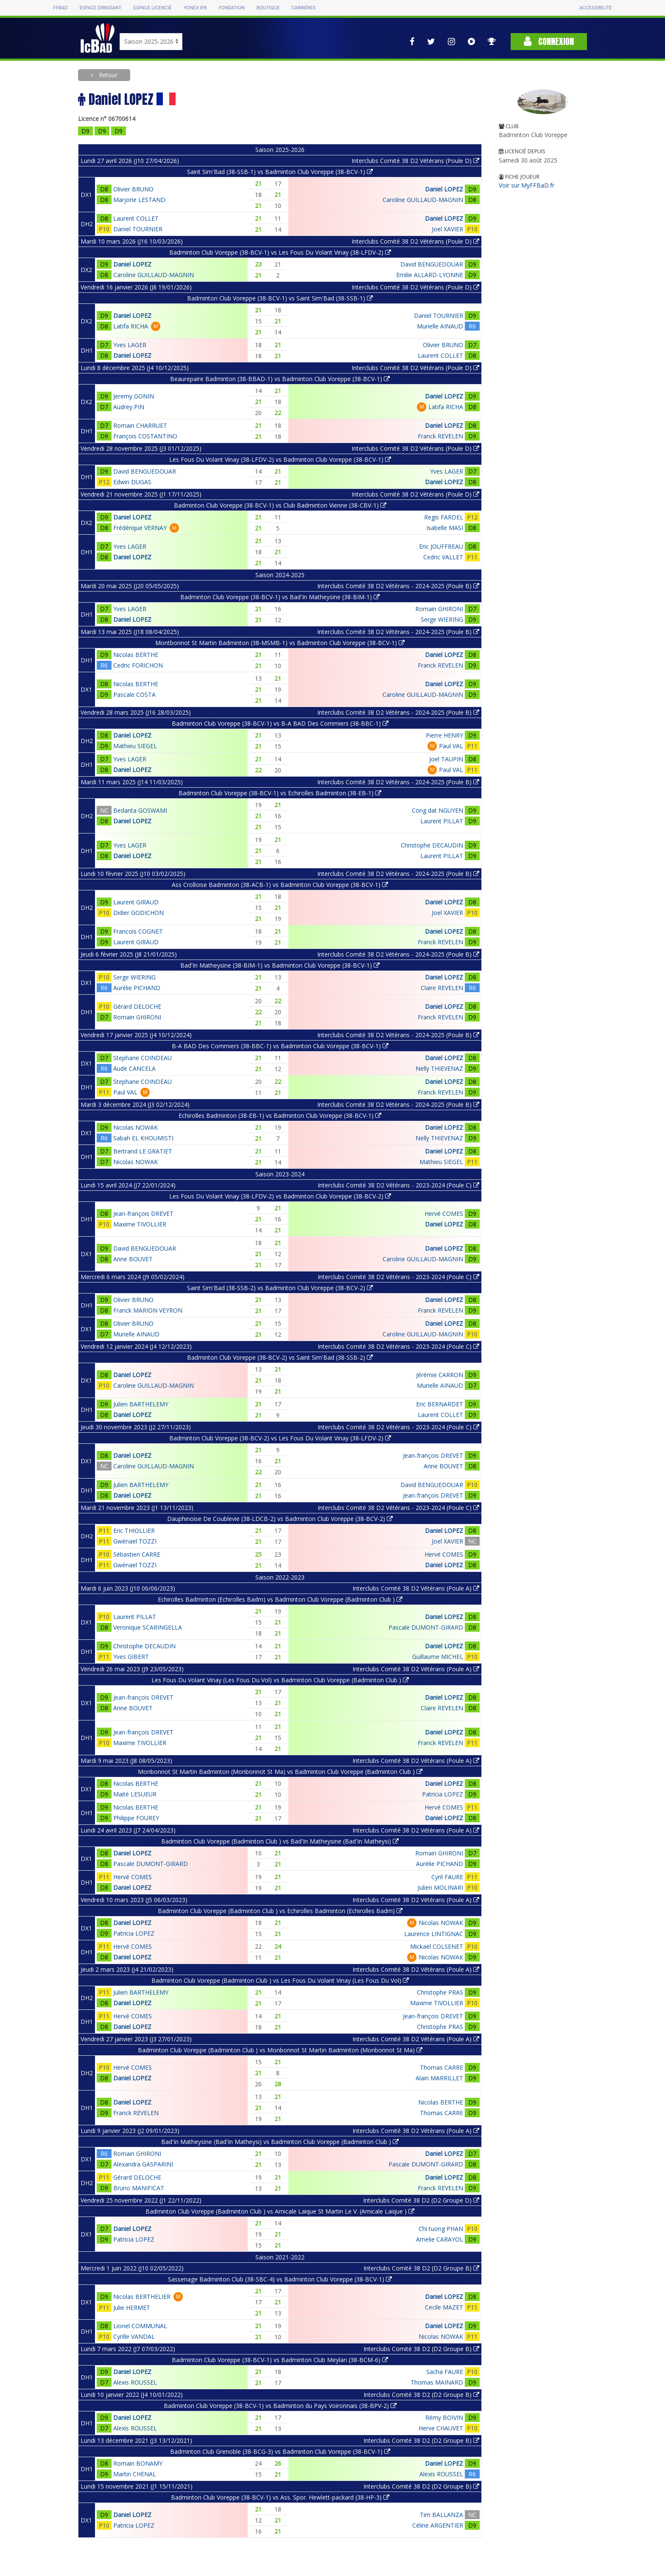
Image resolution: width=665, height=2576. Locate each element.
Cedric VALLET (443, 557)
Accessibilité (595, 8)
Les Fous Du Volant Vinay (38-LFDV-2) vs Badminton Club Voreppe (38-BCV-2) (280, 1196)
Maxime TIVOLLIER (139, 1224)
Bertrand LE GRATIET (142, 1151)
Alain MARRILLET (439, 2078)
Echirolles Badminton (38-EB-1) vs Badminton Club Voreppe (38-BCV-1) (280, 1115)
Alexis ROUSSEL (135, 2382)
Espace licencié (152, 8)
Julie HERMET (131, 2308)
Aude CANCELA (134, 1068)
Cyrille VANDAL (134, 2336)
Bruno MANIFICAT (138, 2188)
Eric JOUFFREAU (441, 546)
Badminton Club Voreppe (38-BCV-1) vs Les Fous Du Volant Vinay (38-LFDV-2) (280, 252)
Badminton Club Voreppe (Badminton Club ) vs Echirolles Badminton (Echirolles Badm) (280, 1911)
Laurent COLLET (136, 218)
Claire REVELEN (442, 988)
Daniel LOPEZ (444, 189)
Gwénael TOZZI (134, 1541)
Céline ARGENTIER (437, 2525)
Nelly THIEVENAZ (439, 1068)
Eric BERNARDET (439, 1404)
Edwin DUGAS (132, 482)
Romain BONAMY (137, 2463)
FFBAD (60, 8)
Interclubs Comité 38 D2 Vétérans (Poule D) (415, 161)
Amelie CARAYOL (439, 2239)
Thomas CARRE (441, 2067)
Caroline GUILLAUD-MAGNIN (423, 200)
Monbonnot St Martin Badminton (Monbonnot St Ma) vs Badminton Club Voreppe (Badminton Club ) (280, 1772)
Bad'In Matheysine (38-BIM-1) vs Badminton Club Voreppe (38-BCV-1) (280, 965)
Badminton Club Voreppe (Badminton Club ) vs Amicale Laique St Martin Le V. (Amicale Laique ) (279, 2211)
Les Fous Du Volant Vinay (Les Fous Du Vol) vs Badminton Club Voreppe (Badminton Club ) (280, 1680)
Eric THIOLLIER (134, 1531)
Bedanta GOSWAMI (140, 810)
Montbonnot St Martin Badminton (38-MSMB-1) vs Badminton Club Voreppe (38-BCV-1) (280, 643)
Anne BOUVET (133, 1259)
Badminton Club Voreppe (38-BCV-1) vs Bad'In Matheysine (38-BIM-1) (280, 597)
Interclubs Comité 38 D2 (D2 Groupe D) (421, 2200)
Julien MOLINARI (440, 1887)
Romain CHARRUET (140, 425)
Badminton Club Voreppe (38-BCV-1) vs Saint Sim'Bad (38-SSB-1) (280, 298)
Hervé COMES (444, 1213)
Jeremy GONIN (133, 396)
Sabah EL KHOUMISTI (143, 1138)
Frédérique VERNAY (140, 528)
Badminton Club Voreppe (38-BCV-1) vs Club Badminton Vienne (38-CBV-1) (280, 505)
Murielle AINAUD (440, 326)
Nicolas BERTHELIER (141, 2297)
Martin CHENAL (134, 2474)
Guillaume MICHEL (437, 1657)
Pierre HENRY (444, 735)
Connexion (549, 41)
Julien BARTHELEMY (140, 1404)
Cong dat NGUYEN (437, 810)
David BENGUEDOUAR (431, 264)
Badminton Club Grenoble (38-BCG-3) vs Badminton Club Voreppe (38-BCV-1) (280, 2451)
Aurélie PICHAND (136, 988)
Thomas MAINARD (437, 2382)
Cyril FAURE (447, 1877)
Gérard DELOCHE (137, 1006)
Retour (107, 75)
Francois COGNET (138, 931)
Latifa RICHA (130, 326)
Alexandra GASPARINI (143, 2164)
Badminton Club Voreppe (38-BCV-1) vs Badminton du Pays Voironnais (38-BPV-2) (280, 2406)
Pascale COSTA (134, 694)
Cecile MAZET (444, 2307)
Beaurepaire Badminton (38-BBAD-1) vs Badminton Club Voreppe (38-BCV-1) (280, 379)
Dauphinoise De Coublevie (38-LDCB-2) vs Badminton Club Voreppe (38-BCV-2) (280, 1519)
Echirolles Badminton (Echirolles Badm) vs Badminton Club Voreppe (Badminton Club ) (280, 1599)
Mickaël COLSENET (436, 1946)
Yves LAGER (129, 345)
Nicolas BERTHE (135, 655)
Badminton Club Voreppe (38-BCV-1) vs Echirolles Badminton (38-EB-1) (280, 793)
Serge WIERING (442, 619)
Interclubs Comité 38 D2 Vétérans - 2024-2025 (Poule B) (398, 586)
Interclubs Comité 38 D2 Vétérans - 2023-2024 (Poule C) (398, 1185)
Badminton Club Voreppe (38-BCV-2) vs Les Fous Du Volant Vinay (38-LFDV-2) (280, 1438)
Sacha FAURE (444, 2372)
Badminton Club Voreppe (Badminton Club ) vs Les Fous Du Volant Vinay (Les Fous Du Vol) (280, 1980)
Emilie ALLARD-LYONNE (429, 275)
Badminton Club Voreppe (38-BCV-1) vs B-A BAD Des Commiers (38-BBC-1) (280, 723)
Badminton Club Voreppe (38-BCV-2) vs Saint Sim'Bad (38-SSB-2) (280, 1357)
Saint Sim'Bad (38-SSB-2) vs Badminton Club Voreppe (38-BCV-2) (280, 1288)
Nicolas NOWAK (135, 1127)
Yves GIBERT (131, 1657)
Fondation (232, 8)
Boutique (268, 8)
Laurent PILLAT (441, 821)
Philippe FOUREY (136, 1818)
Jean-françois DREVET (143, 1213)
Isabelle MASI (444, 528)
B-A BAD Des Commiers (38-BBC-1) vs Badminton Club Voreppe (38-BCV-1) (280, 1046)
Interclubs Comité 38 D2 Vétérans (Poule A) (415, 1588)
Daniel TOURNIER (137, 229)
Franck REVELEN (440, 436)
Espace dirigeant (101, 8)
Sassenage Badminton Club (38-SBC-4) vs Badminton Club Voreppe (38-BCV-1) (280, 2279)
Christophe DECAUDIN (432, 845)
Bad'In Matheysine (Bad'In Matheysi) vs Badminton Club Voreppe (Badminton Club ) (280, 2142)
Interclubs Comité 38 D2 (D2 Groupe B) (421, 2268)
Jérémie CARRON (439, 1375)
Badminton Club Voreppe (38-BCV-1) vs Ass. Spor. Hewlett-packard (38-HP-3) (280, 2497)
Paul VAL (451, 746)
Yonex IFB (195, 8)
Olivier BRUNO (133, 189)
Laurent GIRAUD (136, 902)
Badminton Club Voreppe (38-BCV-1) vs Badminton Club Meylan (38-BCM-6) (280, 2360)
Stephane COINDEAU (142, 1058)
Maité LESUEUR (134, 1794)
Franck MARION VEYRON (147, 1310)
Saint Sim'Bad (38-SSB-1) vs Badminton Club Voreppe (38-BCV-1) (280, 172)
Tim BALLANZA (441, 2515)
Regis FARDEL (443, 517)
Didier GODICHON (138, 913)
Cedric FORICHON (138, 665)
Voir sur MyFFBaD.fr (526, 185)
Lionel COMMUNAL (140, 2326)
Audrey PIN (128, 407)
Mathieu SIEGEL (135, 746)
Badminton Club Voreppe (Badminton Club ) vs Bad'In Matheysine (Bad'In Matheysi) (280, 1841)
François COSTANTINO (145, 436)
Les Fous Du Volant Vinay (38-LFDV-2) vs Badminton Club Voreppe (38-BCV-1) (280, 459)
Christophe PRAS (440, 1992)
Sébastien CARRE (136, 1554)
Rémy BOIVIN (444, 2417)
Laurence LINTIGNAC (433, 1934)
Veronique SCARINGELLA (147, 1627)
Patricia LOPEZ (442, 1794)
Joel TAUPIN (446, 759)
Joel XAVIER (447, 229)
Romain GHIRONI (439, 609)
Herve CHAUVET (441, 2428)
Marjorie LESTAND (139, 200)
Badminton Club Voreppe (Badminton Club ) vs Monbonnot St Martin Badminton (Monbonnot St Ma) (280, 2050)
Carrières (303, 8)
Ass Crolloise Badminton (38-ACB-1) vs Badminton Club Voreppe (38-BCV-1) (280, 885)
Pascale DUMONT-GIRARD (425, 1627)
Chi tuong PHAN (441, 2229)
